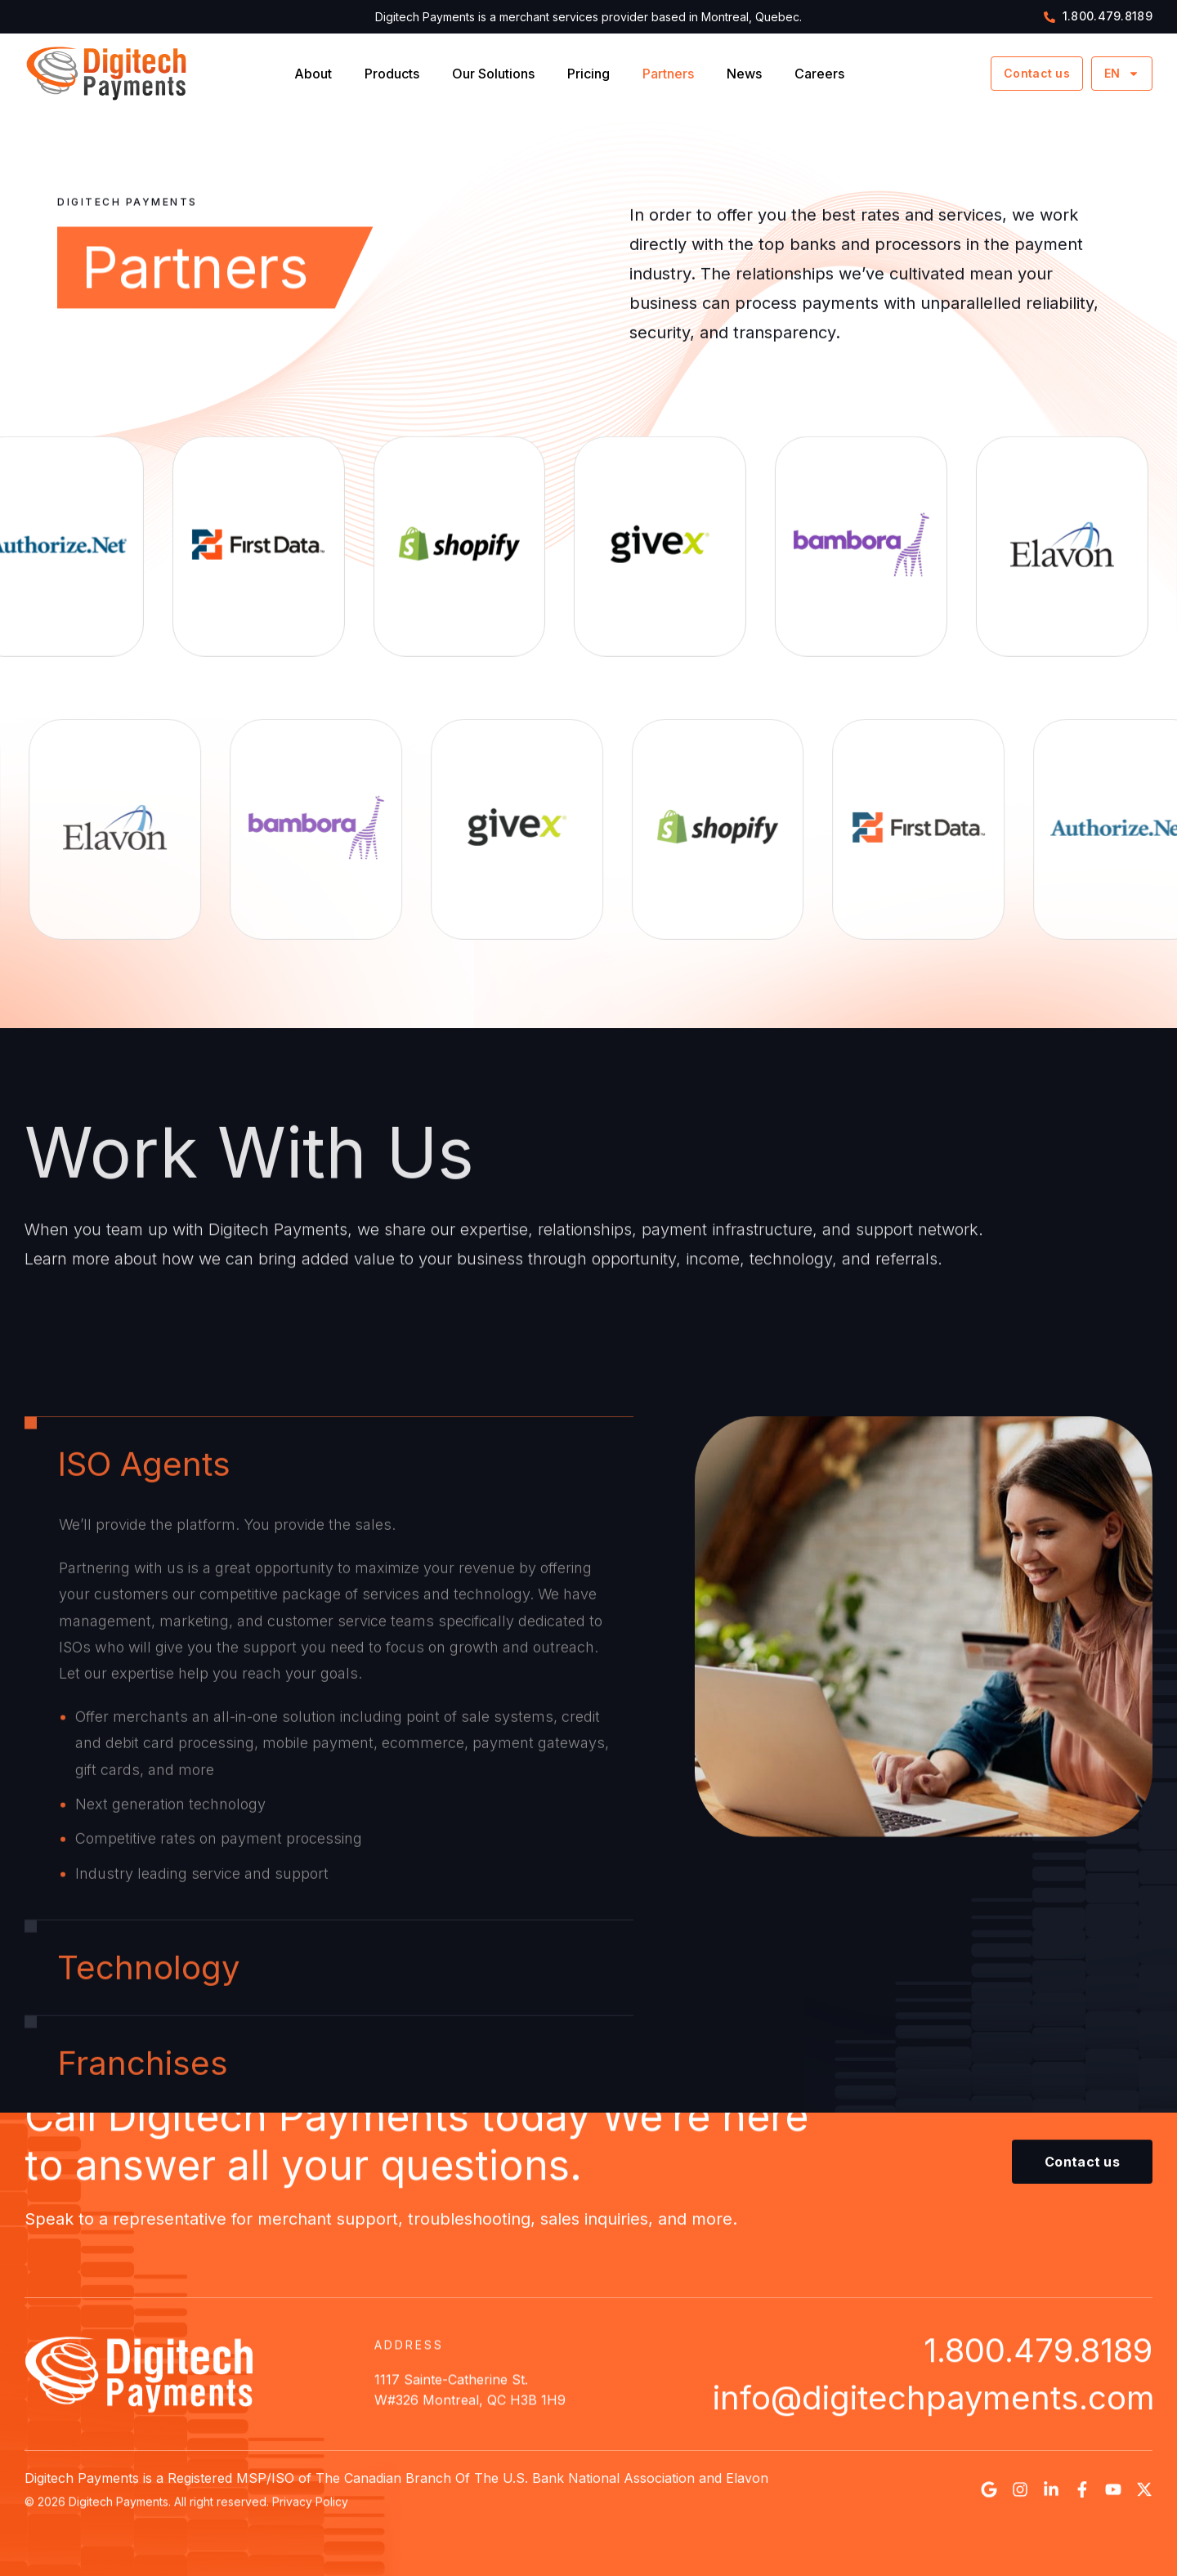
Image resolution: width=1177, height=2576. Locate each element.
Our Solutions (493, 73)
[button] (1082, 2168)
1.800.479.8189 (1038, 2356)
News (744, 73)
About (313, 73)
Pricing (588, 73)
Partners (668, 73)
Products (392, 73)
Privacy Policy (310, 2507)
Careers (819, 73)
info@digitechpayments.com (934, 2403)
